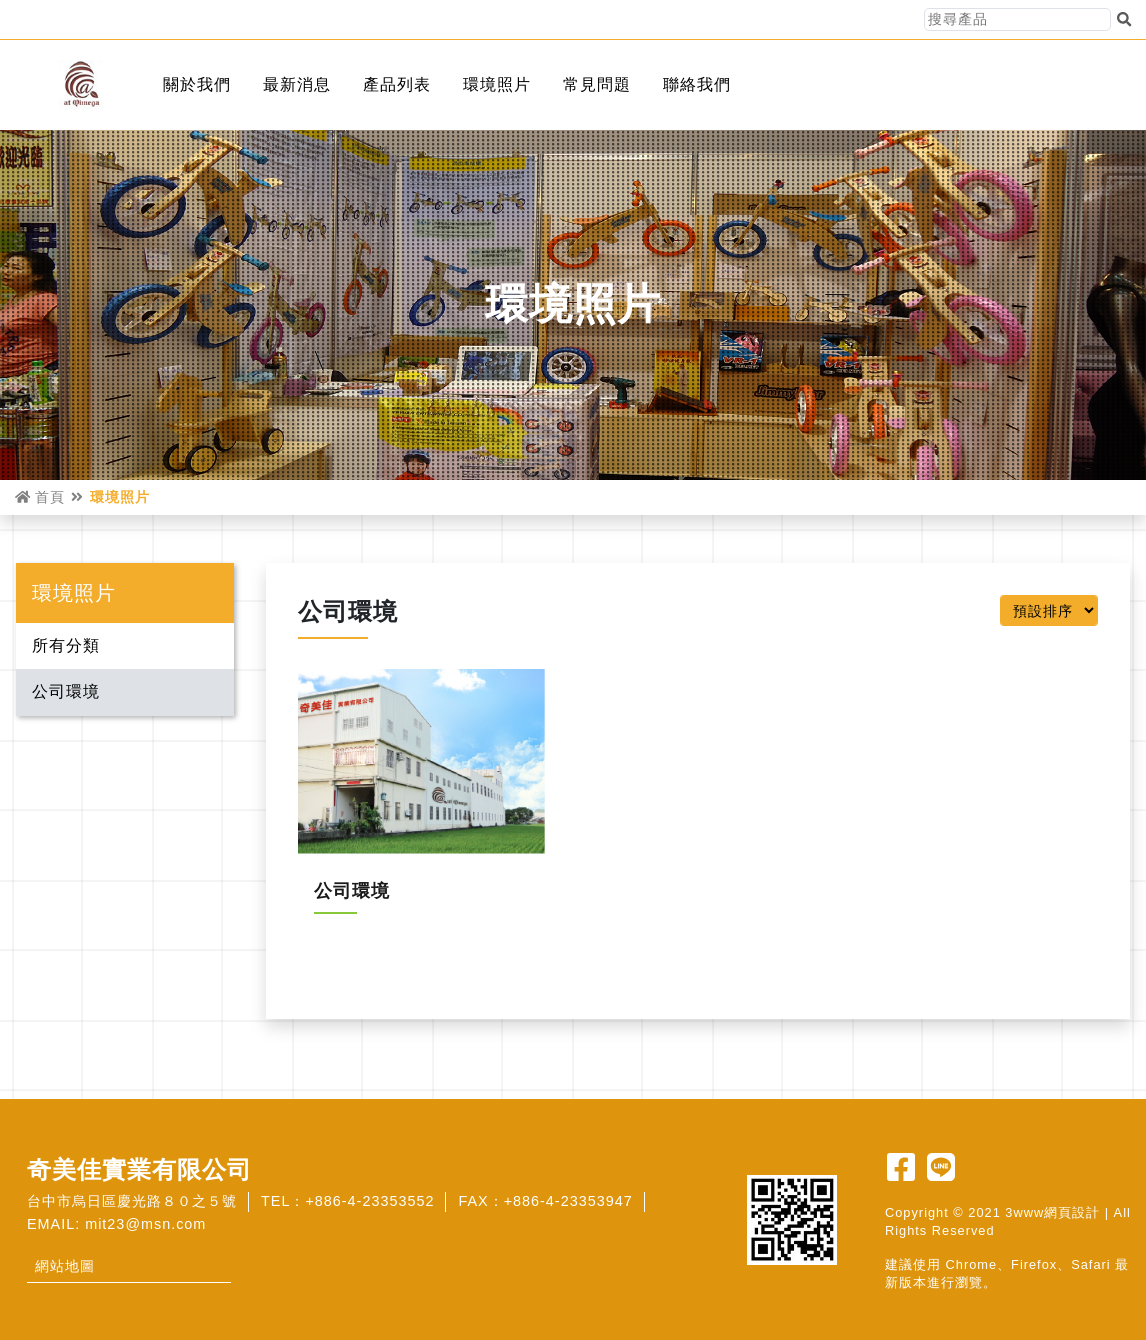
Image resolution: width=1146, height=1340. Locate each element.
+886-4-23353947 (568, 1201)
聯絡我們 (697, 84)
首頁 (40, 497)
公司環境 (66, 691)
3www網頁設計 (1052, 1212)
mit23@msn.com (145, 1224)
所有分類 (66, 645)
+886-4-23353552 (369, 1201)
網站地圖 (65, 1266)
